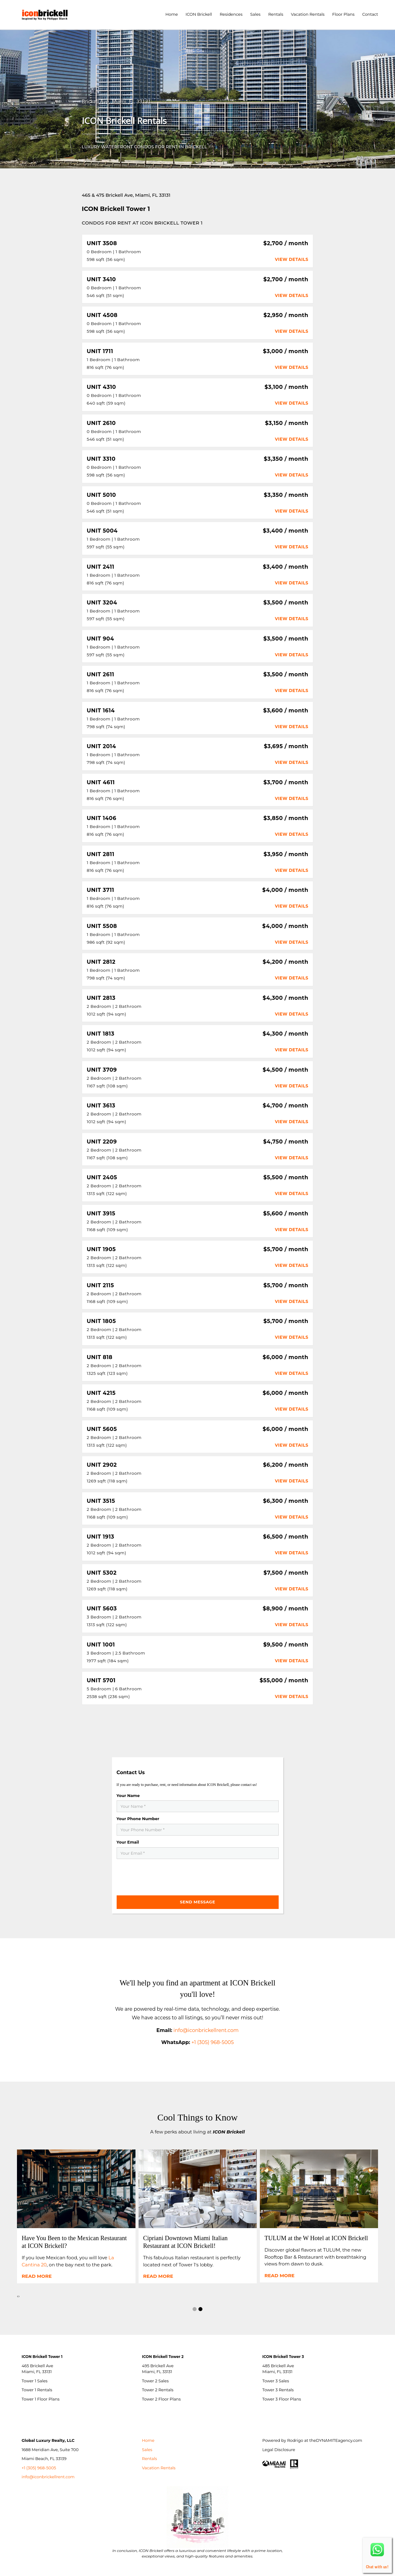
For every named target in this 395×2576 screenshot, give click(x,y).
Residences (231, 14)
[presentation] (163, 1874)
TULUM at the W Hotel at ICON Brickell (316, 2238)
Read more (37, 2276)
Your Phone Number (138, 1818)
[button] (195, 2309)
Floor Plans (343, 14)
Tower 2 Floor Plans (161, 2399)
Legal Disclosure (278, 2449)
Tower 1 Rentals (37, 2389)
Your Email (128, 1842)
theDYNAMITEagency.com (335, 2440)
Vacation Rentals (308, 14)
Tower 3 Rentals (278, 2389)
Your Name (128, 1795)
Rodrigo (295, 2440)
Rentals (275, 14)
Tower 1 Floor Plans (41, 2399)
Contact (370, 14)
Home (171, 14)
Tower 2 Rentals (157, 2389)
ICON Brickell (198, 14)
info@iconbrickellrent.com (48, 2476)
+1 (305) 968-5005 (212, 2042)
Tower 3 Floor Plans (281, 2399)
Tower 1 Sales (35, 2380)
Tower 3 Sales (275, 2380)
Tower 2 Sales (155, 2380)
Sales (255, 14)
